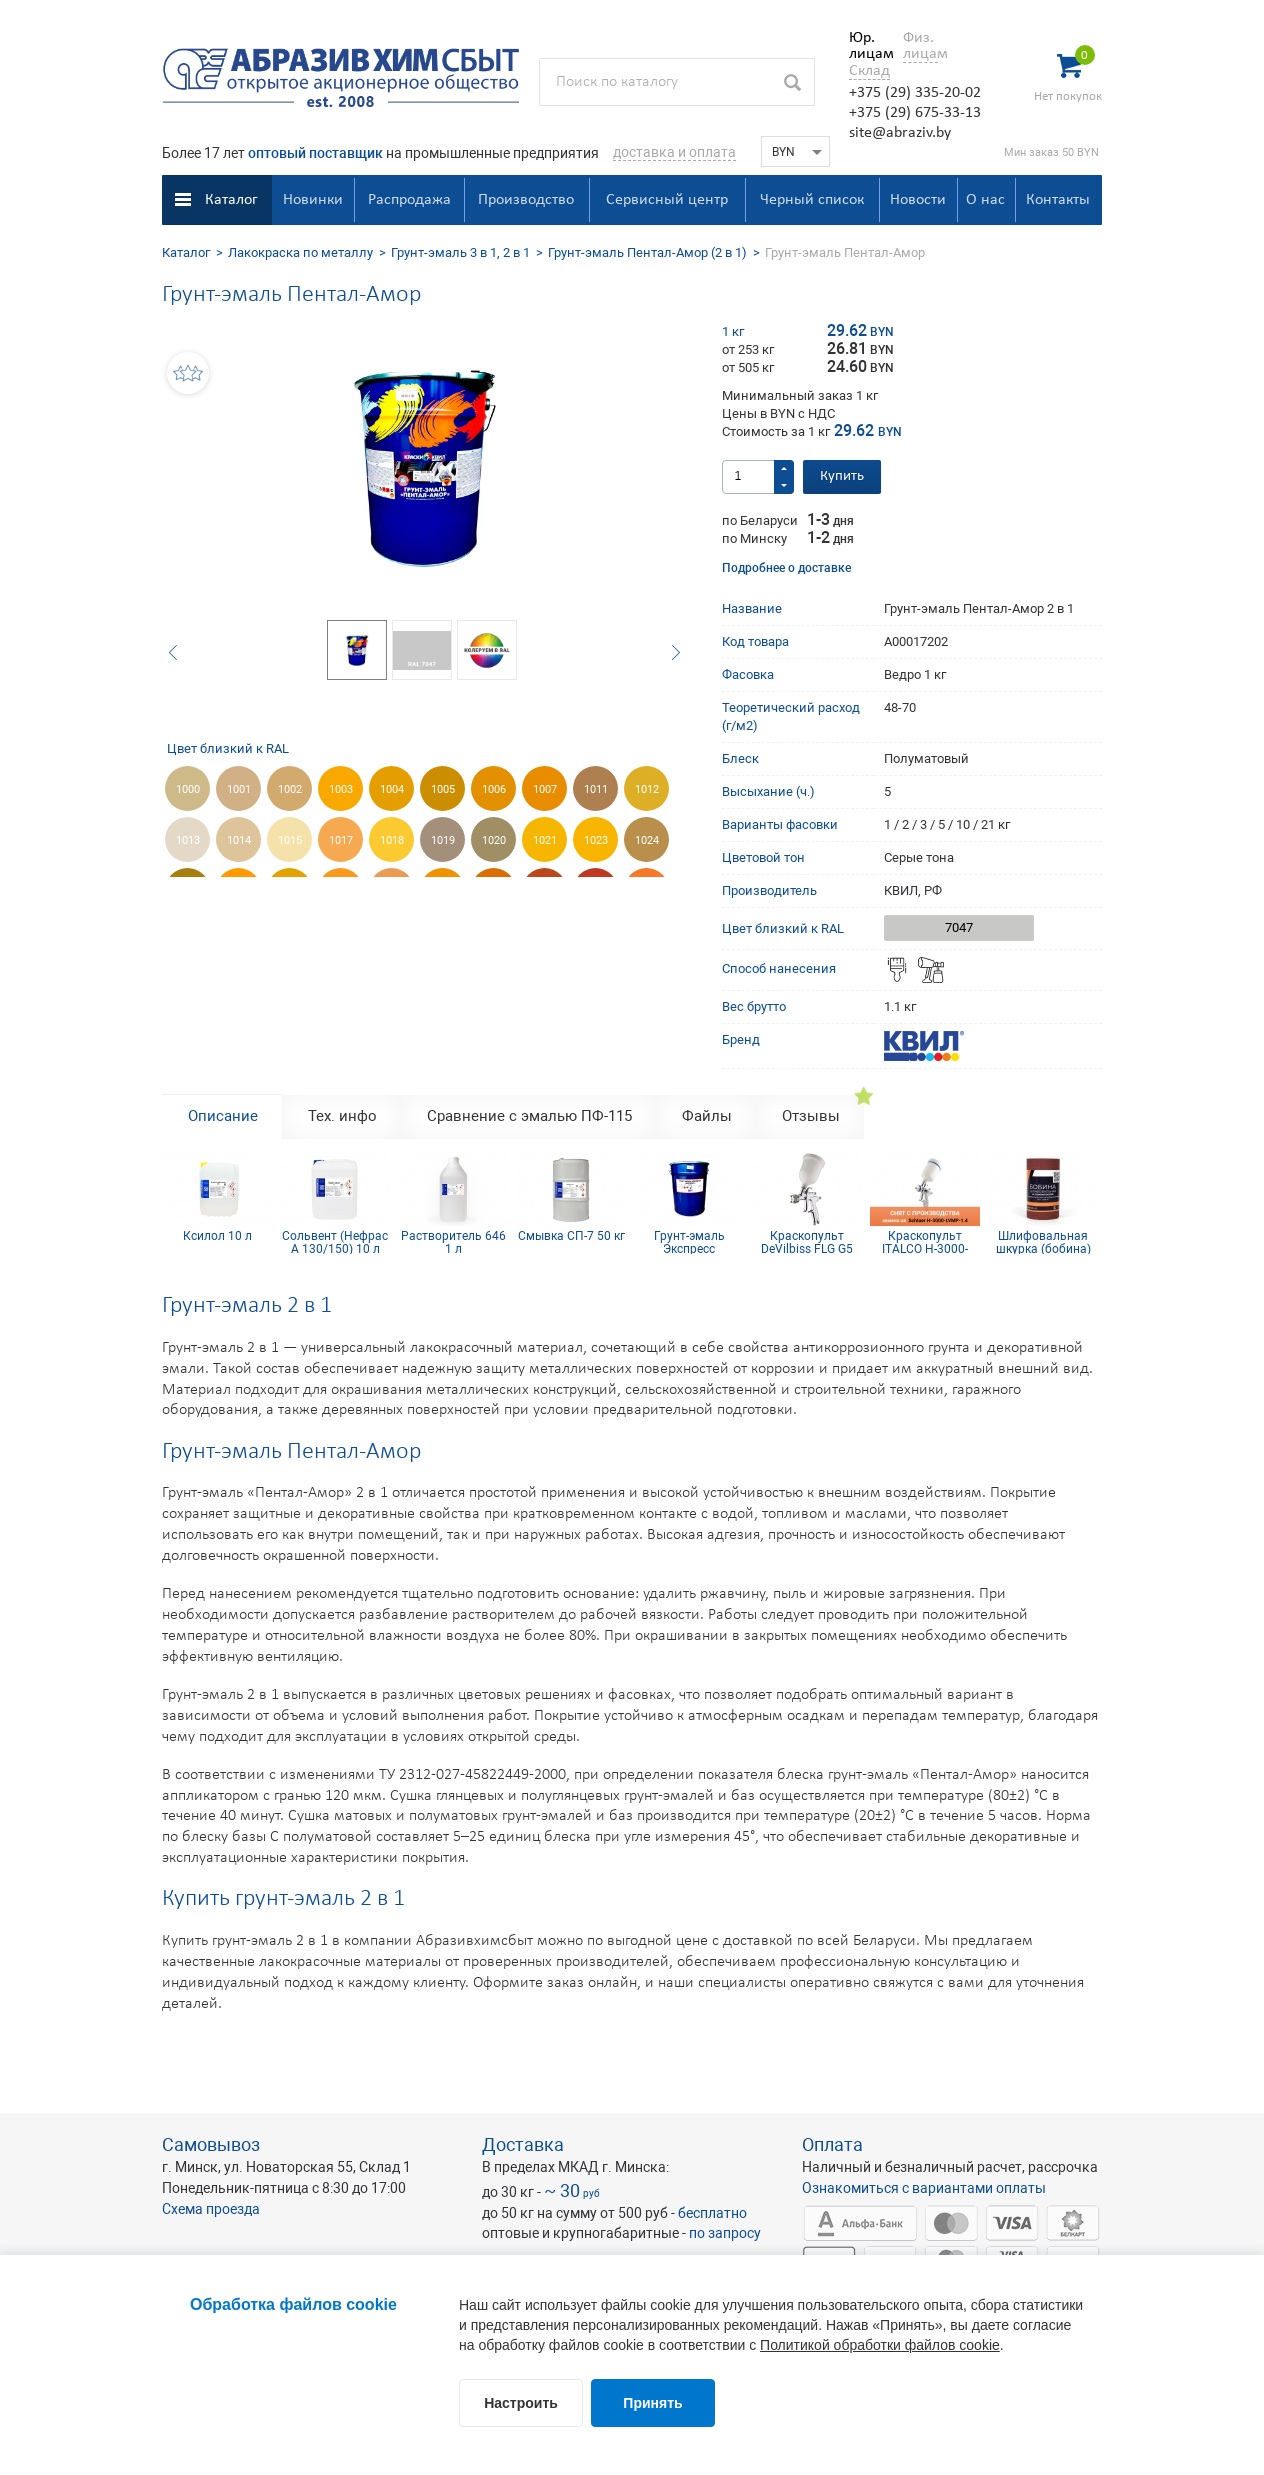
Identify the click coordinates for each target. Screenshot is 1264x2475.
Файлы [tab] (707, 1116)
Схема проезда (211, 2209)
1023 (596, 840)
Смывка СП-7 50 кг (571, 1236)
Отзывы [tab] (811, 1116)
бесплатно (712, 2213)
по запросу (725, 2233)
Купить (842, 476)
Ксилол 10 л (217, 1236)
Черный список (812, 200)
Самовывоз (211, 2144)
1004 (392, 789)
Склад (869, 71)
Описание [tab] (223, 1116)
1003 (341, 789)
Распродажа (409, 200)
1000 (188, 789)
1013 (188, 840)
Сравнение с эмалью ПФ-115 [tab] (529, 1116)
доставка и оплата (674, 152)
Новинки (313, 200)
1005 (443, 789)
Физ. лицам (920, 46)
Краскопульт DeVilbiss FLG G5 (807, 1242)
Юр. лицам (866, 46)
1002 (290, 789)
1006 (494, 789)
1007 (545, 789)
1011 (596, 789)
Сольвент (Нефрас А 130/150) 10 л (335, 1242)
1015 (290, 840)
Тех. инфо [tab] (342, 1116)
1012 (647, 789)
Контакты (1058, 200)
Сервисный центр (667, 200)
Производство (526, 200)
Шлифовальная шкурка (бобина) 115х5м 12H (1043, 1242)
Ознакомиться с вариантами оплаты (924, 2188)
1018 (392, 840)
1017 (341, 840)
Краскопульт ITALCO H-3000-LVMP (925, 1242)
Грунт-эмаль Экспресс (689, 1242)
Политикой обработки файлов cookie (880, 2345)
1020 (494, 840)
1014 (239, 840)
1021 (545, 840)
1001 (239, 789)
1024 (647, 840)
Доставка (523, 2144)
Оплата (832, 2144)
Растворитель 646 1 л (453, 1242)
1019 (443, 840)
